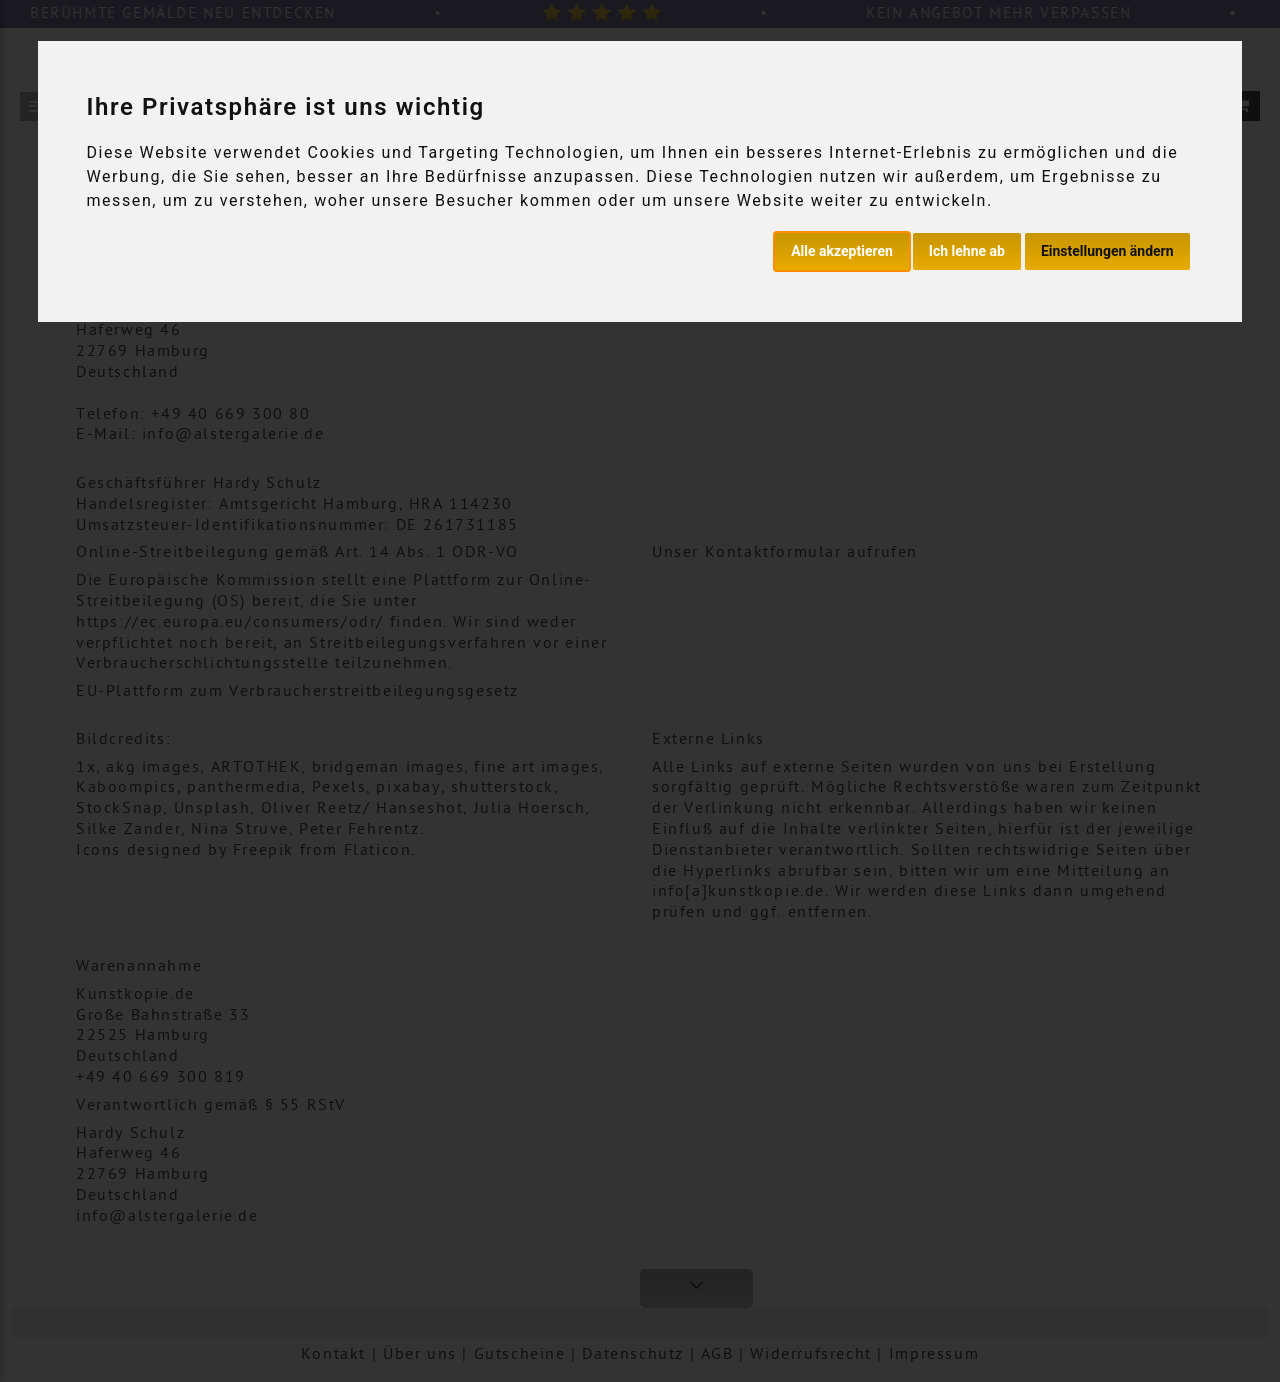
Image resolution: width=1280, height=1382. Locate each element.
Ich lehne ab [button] (967, 251)
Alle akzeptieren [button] (842, 251)
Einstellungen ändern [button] (1107, 251)
